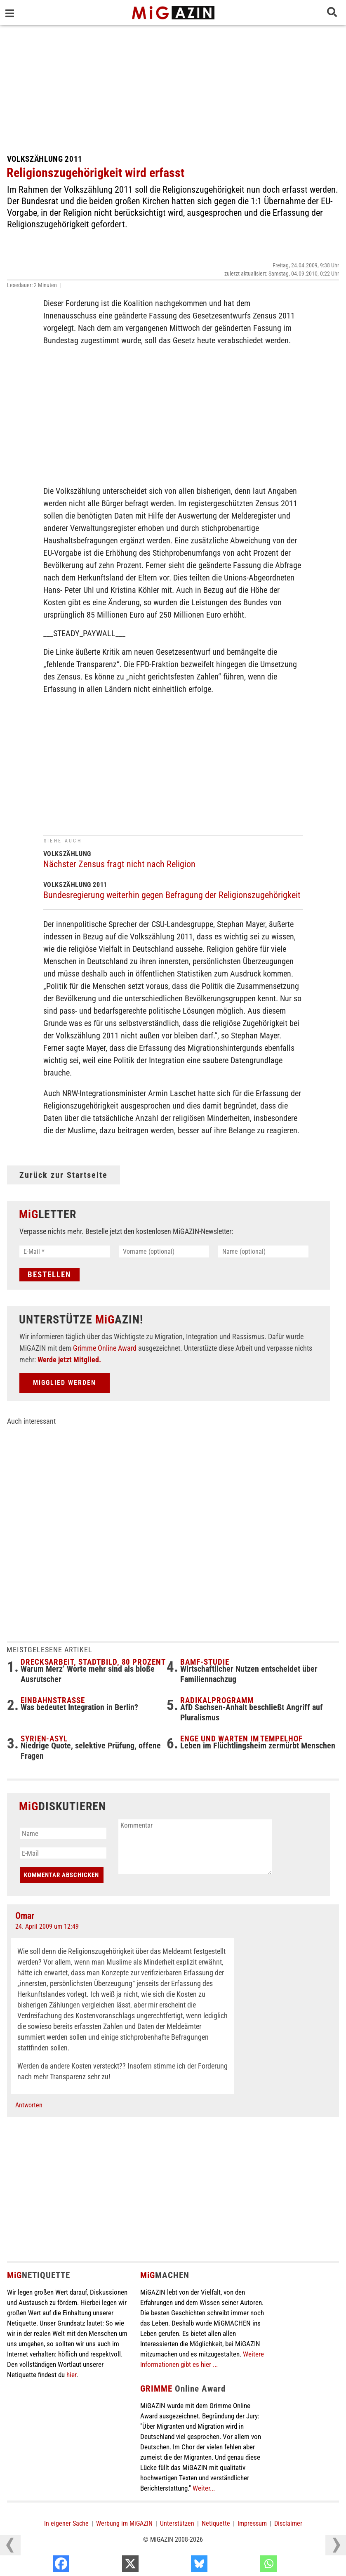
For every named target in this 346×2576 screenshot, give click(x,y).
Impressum (252, 2523)
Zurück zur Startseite (63, 1175)
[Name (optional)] (263, 1251)
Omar (24, 1916)
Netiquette (216, 2523)
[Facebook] (110, 2565)
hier (71, 2375)
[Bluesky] (248, 2565)
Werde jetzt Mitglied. (69, 1359)
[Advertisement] (173, 86)
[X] (179, 2565)
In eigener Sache (66, 2523)
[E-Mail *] (64, 1251)
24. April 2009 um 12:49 (47, 1926)
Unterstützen (177, 2523)
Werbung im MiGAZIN (124, 2523)
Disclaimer (288, 2523)
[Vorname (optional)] (164, 1251)
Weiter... (204, 2488)
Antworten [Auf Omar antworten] (28, 2105)
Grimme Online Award (105, 1348)
